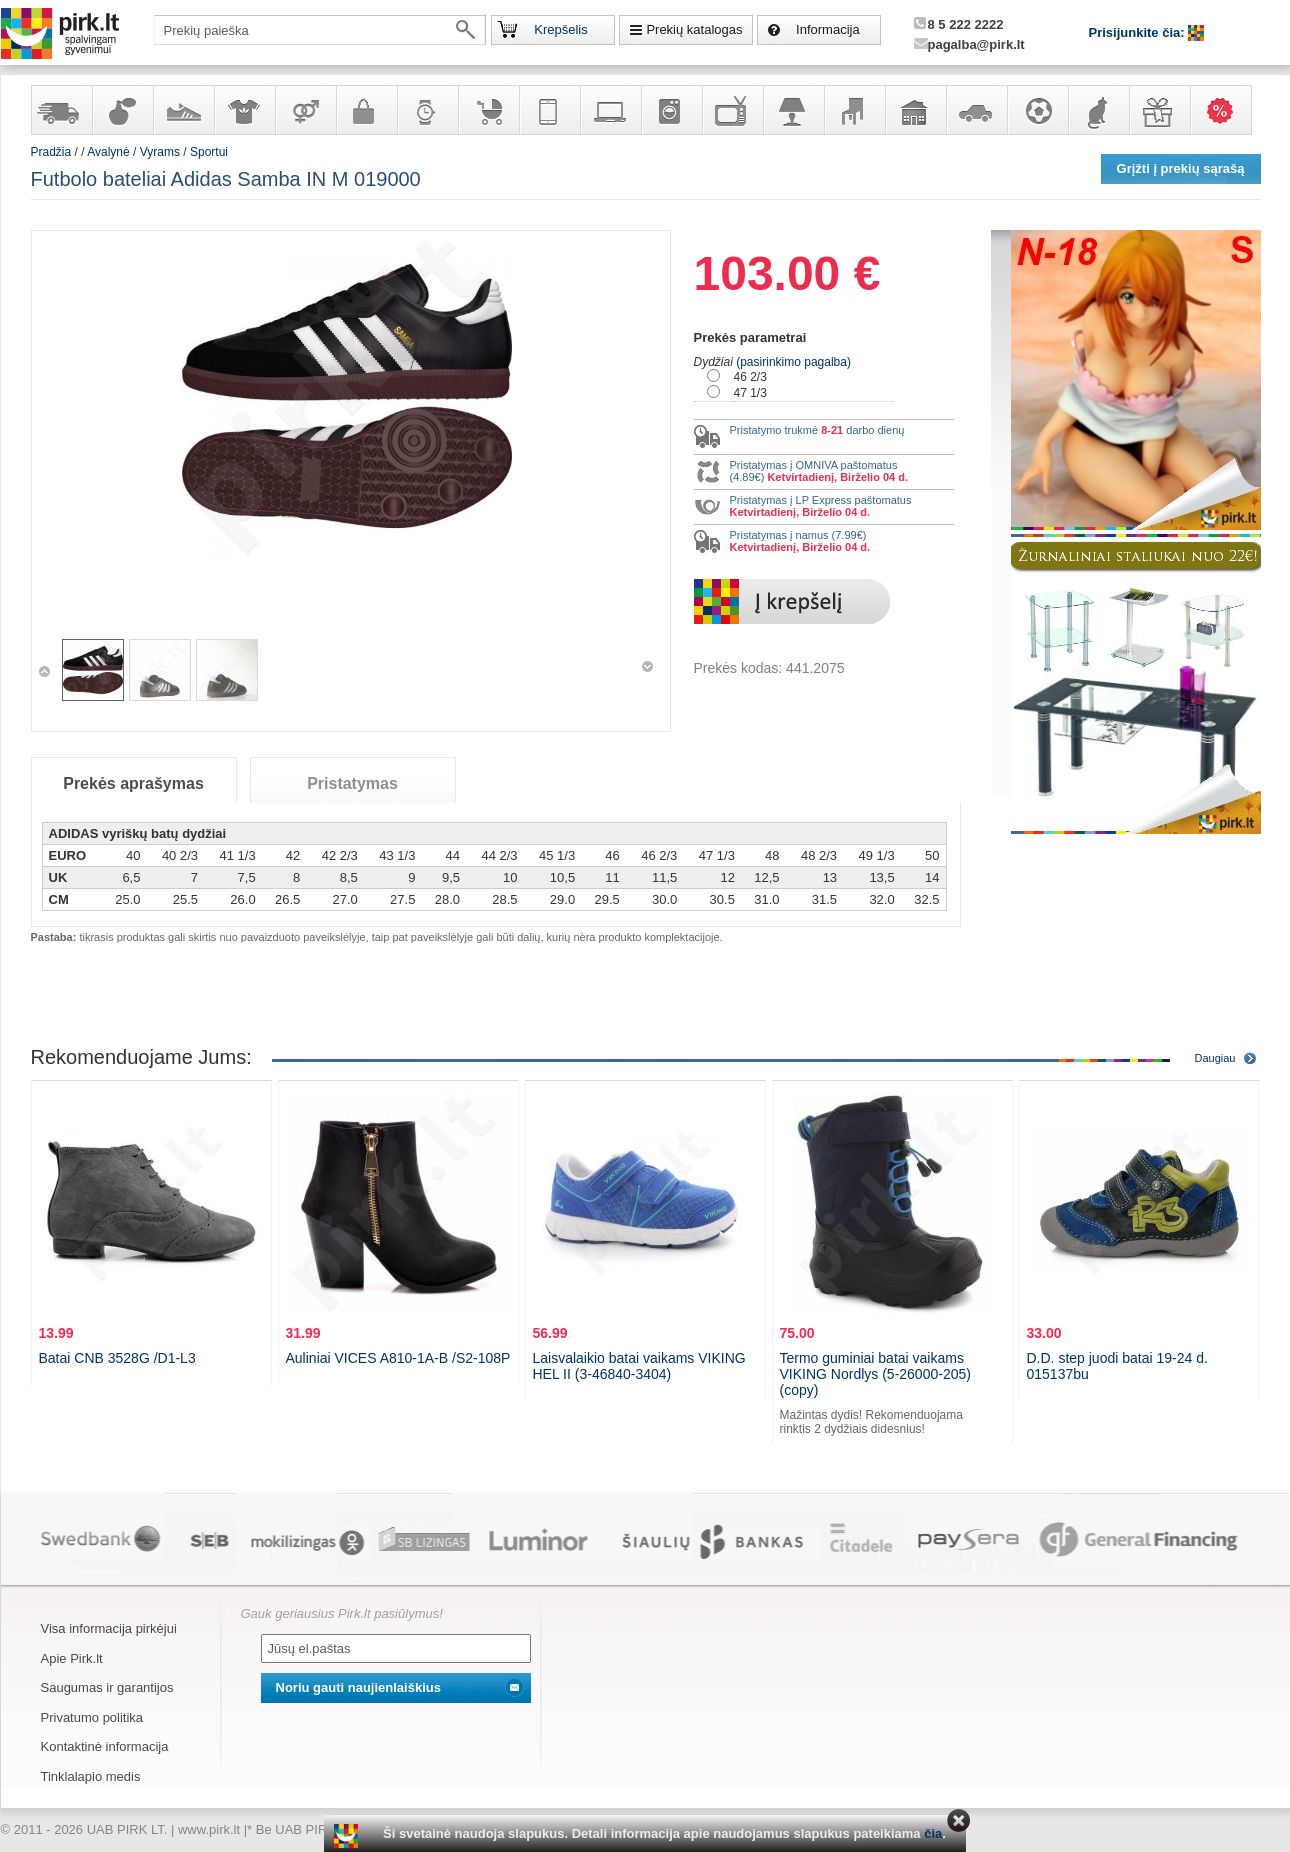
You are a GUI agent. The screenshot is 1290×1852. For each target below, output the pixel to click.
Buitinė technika (671, 110)
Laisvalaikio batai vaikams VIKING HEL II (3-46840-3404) (639, 1366)
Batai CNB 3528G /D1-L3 (117, 1358)
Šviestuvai (793, 110)
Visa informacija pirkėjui (109, 1628)
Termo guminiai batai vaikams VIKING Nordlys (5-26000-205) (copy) (875, 1374)
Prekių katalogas (694, 29)
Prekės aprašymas (133, 783)
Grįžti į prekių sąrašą (1181, 168)
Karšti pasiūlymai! (1227, 110)
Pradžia (51, 152)
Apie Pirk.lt (72, 1658)
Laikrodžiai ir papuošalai (427, 110)
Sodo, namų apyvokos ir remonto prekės (915, 110)
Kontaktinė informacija (105, 1746)
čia (933, 1833)
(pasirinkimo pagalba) (793, 362)
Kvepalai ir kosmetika (122, 110)
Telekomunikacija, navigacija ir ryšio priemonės (549, 110)
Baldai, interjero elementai (854, 110)
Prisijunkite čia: (1139, 32)
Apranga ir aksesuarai (244, 110)
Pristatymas (352, 783)
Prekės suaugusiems (305, 110)
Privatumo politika (92, 1717)
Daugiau (1215, 1058)
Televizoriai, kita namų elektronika (732, 110)
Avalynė (183, 110)
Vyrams (160, 152)
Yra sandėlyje (61, 110)
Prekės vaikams (488, 110)
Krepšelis (560, 29)
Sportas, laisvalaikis (1037, 110)
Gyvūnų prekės (1098, 110)
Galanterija (366, 110)
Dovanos (1159, 110)
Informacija (828, 29)
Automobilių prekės (976, 110)
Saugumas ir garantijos (107, 1687)
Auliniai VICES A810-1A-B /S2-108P (398, 1358)
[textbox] (320, 30)
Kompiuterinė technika (610, 110)
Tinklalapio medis (91, 1776)
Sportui (209, 152)
